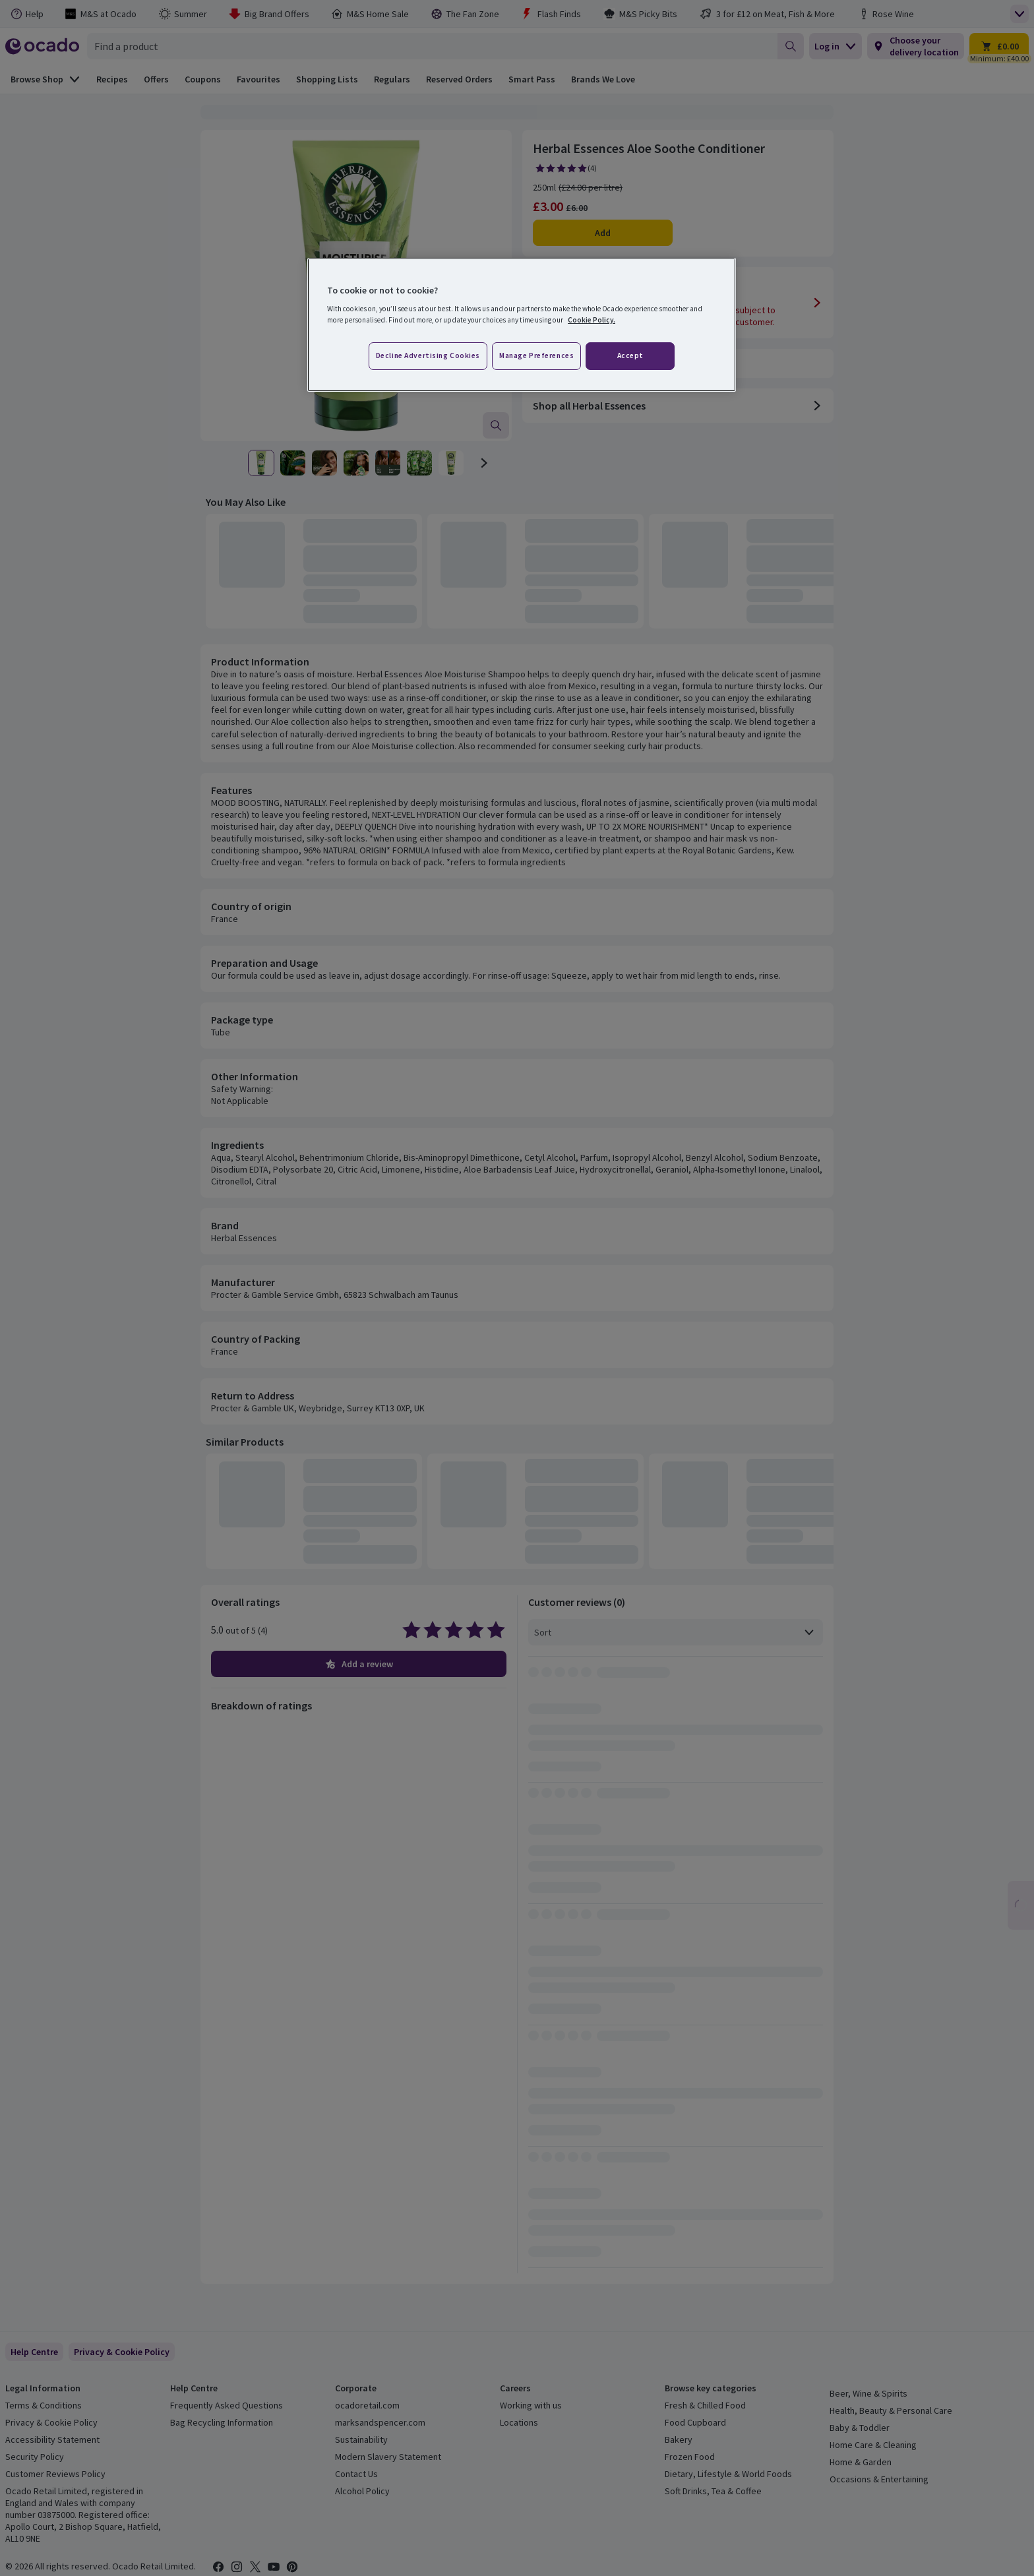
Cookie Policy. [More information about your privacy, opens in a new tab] (591, 319)
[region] (521, 325)
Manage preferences (536, 355)
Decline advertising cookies (428, 355)
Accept (630, 355)
